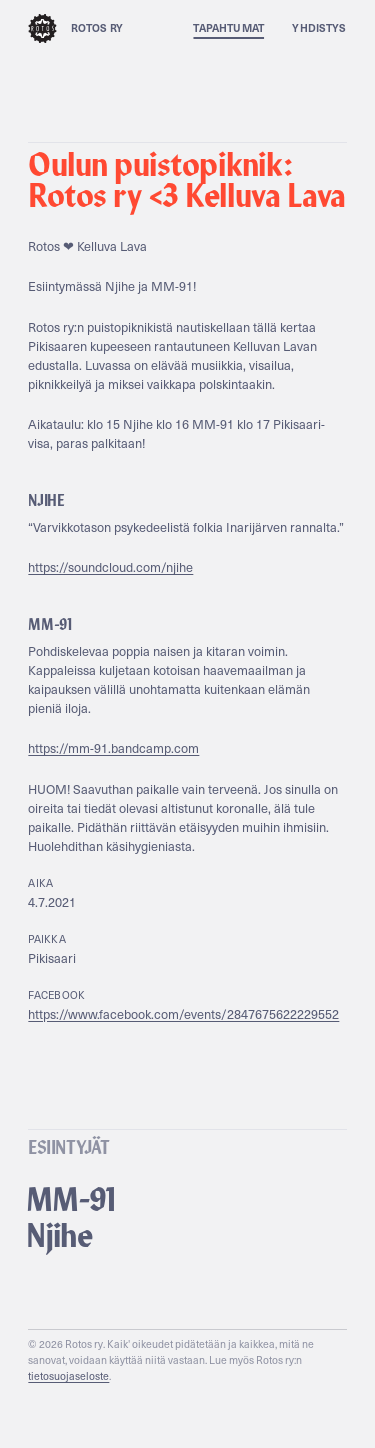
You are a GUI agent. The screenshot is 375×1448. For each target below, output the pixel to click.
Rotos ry (75, 28)
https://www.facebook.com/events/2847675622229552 (183, 1013)
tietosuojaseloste (68, 1376)
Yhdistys (319, 27)
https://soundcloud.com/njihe (110, 566)
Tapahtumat (228, 27)
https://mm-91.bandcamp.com (113, 747)
